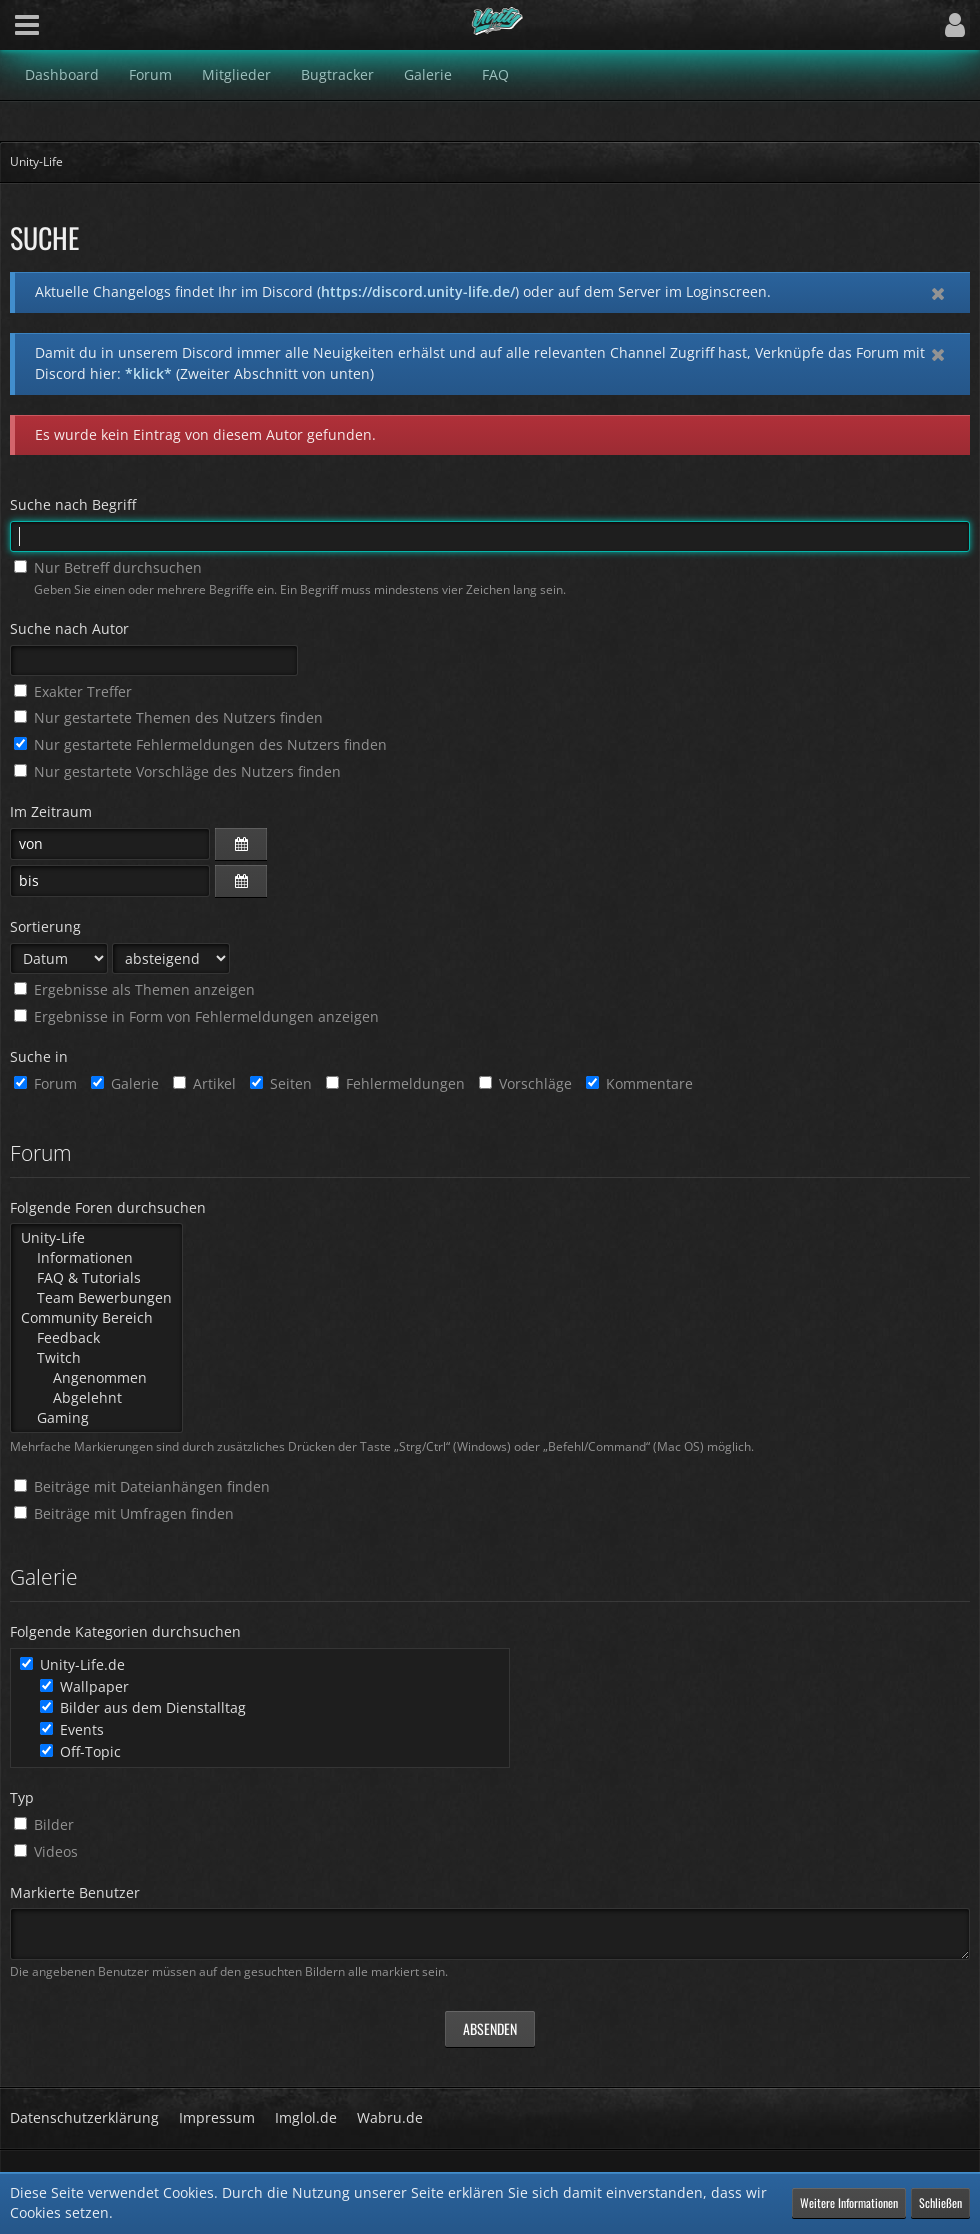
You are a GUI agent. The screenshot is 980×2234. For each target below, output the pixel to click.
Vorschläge (525, 1083)
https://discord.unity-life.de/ (418, 291)
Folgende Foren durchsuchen (108, 1207)
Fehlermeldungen (395, 1083)
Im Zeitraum (51, 811)
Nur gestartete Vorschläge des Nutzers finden (177, 771)
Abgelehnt (96, 1398)
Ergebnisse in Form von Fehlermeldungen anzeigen (196, 1016)
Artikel (204, 1083)
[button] (27, 25)
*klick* (148, 373)
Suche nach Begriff (73, 504)
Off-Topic (80, 1751)
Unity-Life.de (72, 1664)
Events (72, 1729)
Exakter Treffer (73, 691)
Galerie (125, 1083)
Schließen (940, 2202)
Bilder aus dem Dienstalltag (143, 1707)
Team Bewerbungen (96, 1298)
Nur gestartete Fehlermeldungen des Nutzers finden (200, 744)
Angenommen (96, 1378)
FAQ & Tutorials (96, 1278)
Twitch (96, 1358)
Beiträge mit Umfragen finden (124, 1513)
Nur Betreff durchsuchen (108, 567)
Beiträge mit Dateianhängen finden (142, 1486)
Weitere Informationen (849, 2202)
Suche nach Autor (69, 628)
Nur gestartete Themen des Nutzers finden (168, 717)
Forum (45, 1083)
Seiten (281, 1083)
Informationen (96, 1258)
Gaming (96, 1418)
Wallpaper (84, 1686)
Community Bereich (96, 1318)
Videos (46, 1851)
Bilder (44, 1824)
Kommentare (639, 1083)
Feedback (96, 1338)
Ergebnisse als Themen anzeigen (134, 989)
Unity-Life (96, 1238)
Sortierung (45, 926)
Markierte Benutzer (75, 1892)
